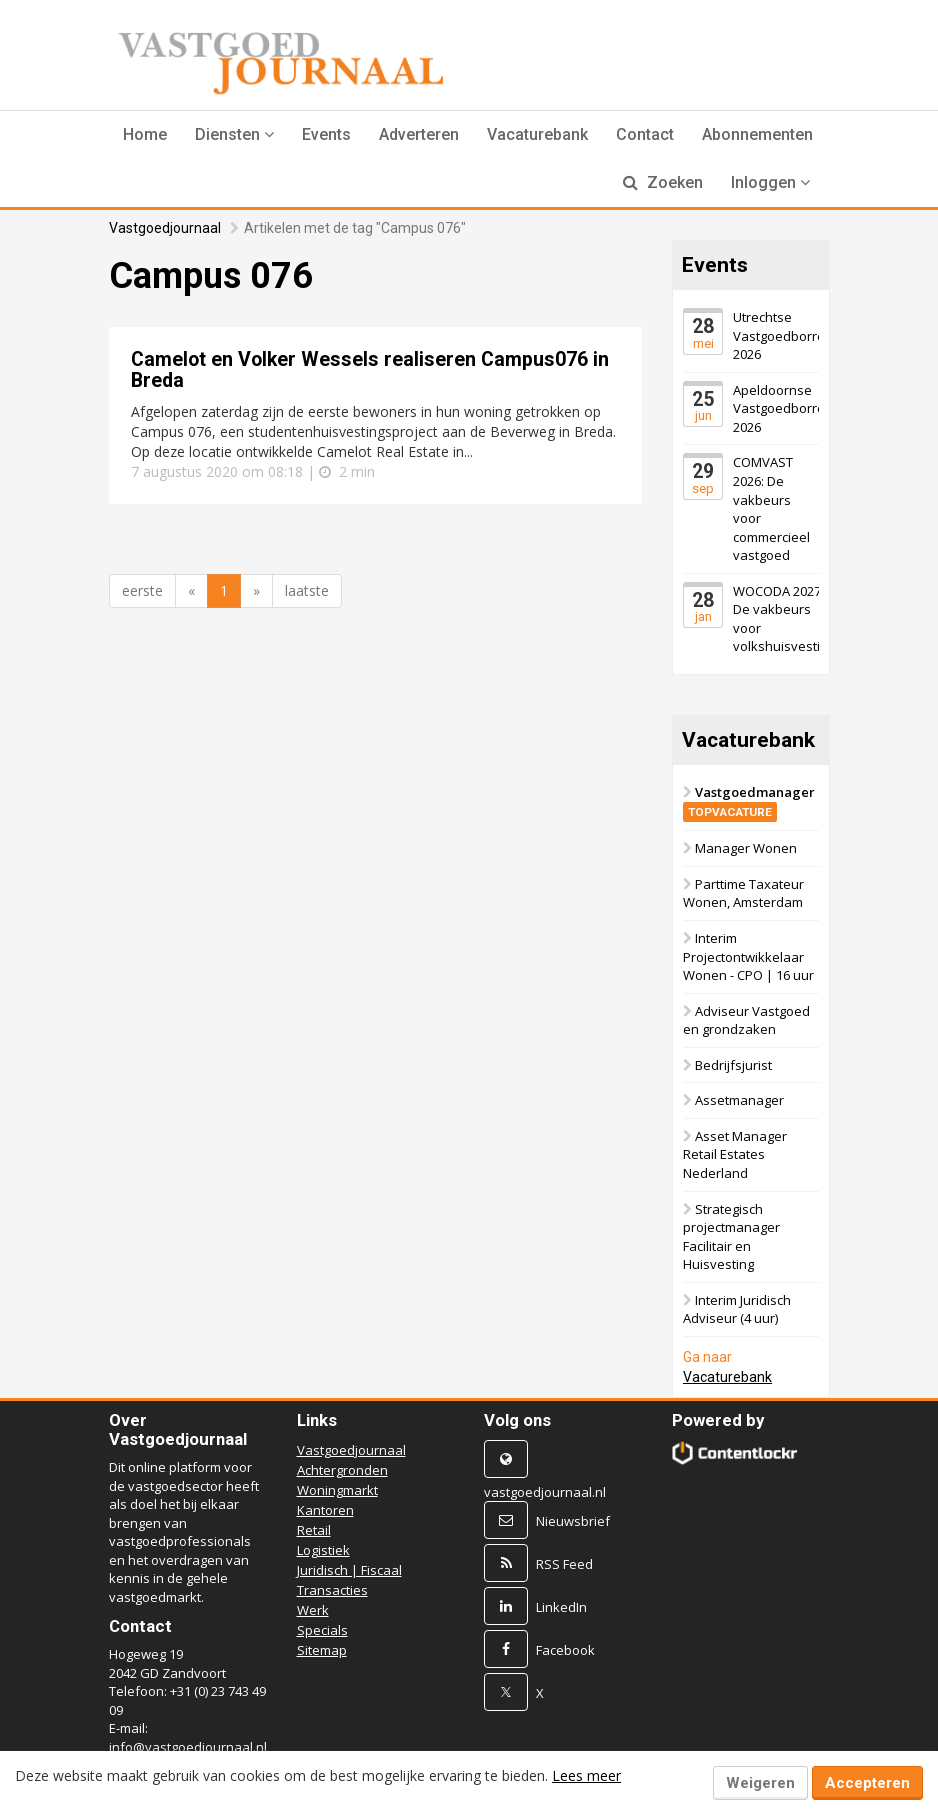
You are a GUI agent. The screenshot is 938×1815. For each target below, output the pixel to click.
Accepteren (867, 1783)
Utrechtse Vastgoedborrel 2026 (780, 335)
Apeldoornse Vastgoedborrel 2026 (780, 408)
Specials (322, 1630)
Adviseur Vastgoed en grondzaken (746, 1020)
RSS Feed (564, 1564)
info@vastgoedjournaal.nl (188, 1747)
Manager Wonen (746, 848)
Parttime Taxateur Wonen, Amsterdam (743, 893)
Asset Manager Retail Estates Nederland (735, 1154)
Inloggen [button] (770, 182)
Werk (313, 1610)
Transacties (332, 1590)
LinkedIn (561, 1607)
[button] (234, 135)
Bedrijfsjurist (733, 1065)
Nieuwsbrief (573, 1521)
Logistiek (323, 1550)
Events (326, 134)
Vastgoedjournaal (165, 228)
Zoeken (663, 182)
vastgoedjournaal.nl (545, 1492)
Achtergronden (342, 1470)
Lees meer (586, 1775)
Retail (314, 1530)
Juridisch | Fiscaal (349, 1570)
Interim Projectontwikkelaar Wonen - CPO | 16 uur (748, 956)
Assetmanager (739, 1100)
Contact (645, 134)
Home (145, 134)
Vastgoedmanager (749, 801)
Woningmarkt (337, 1490)
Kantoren (325, 1510)
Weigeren (760, 1783)
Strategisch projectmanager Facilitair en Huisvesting (731, 1237)
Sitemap (322, 1650)
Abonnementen (757, 134)
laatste (307, 590)
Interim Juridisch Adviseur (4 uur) (737, 1309)
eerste (142, 590)
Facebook (565, 1650)
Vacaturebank (537, 134)
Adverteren (419, 134)
